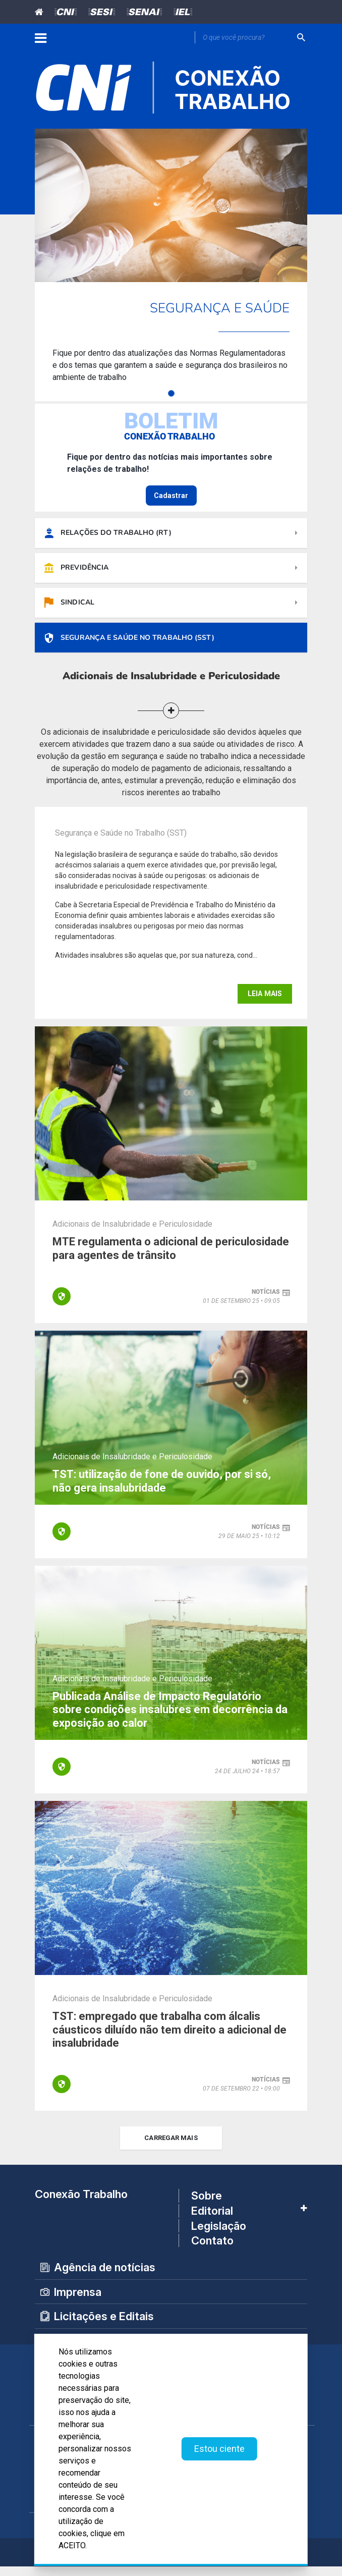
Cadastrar (171, 495)
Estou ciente (219, 2448)
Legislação (218, 2235)
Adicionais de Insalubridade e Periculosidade (132, 1234)
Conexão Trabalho (81, 2204)
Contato (212, 2250)
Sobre (206, 2205)
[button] (171, 720)
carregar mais (170, 2148)
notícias (266, 1301)
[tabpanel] (171, 265)
